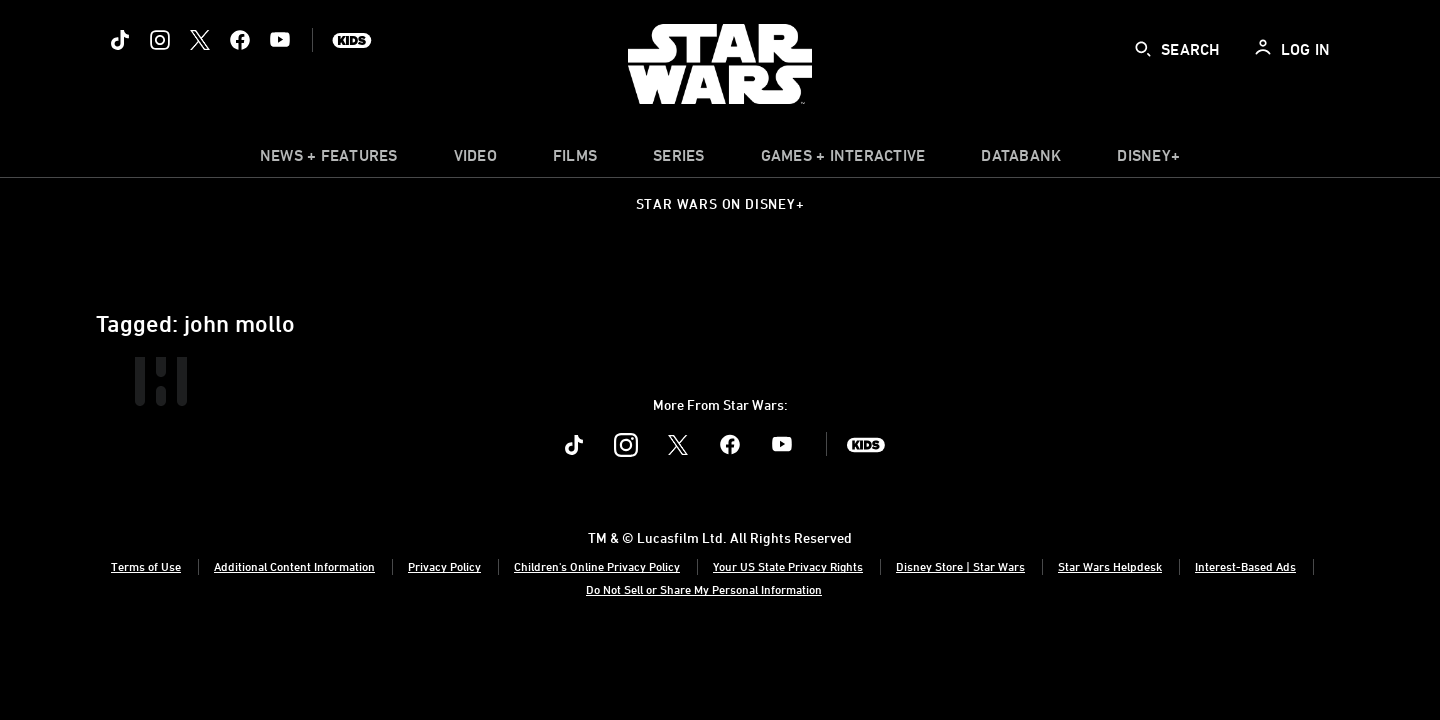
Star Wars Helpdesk (1110, 566)
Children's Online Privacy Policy (597, 566)
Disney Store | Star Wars (960, 566)
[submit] (1143, 49)
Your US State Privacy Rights (788, 566)
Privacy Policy (444, 566)
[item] (329, 160)
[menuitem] (475, 160)
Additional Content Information (294, 566)
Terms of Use (146, 566)
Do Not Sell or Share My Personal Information (704, 589)
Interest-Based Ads (1245, 566)
